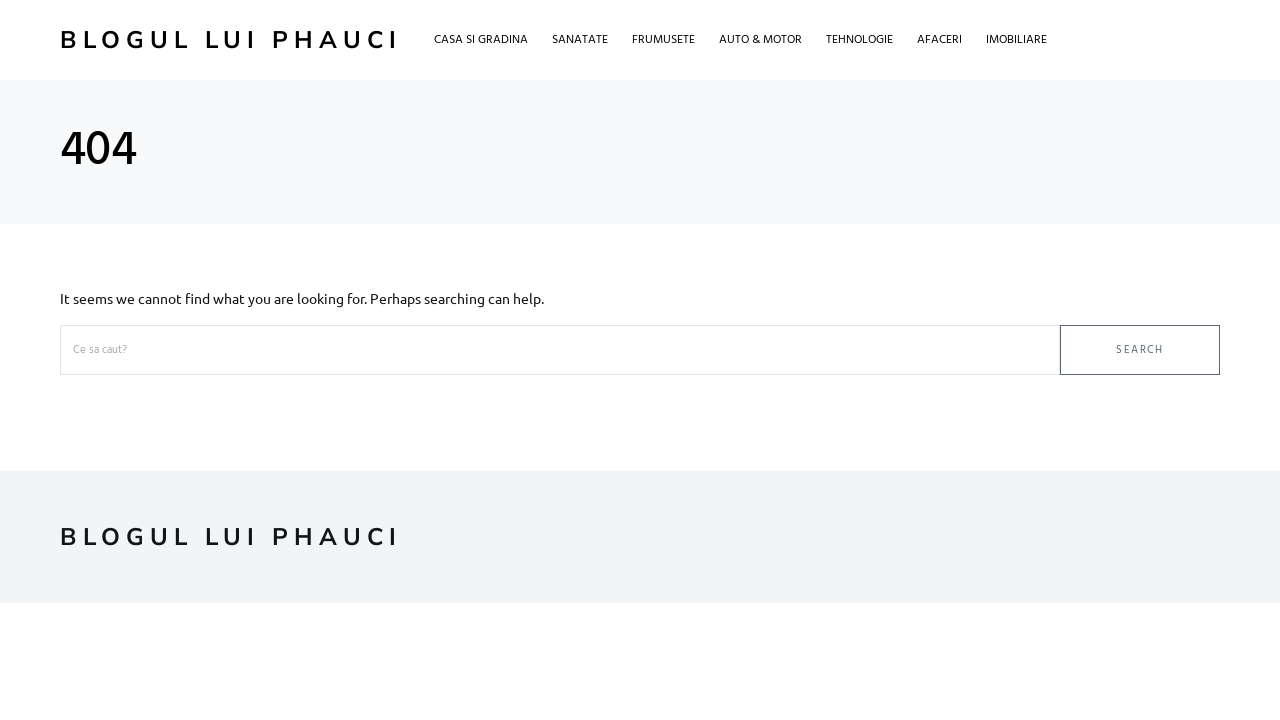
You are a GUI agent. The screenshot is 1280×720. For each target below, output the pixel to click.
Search (1139, 350)
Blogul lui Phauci (231, 40)
